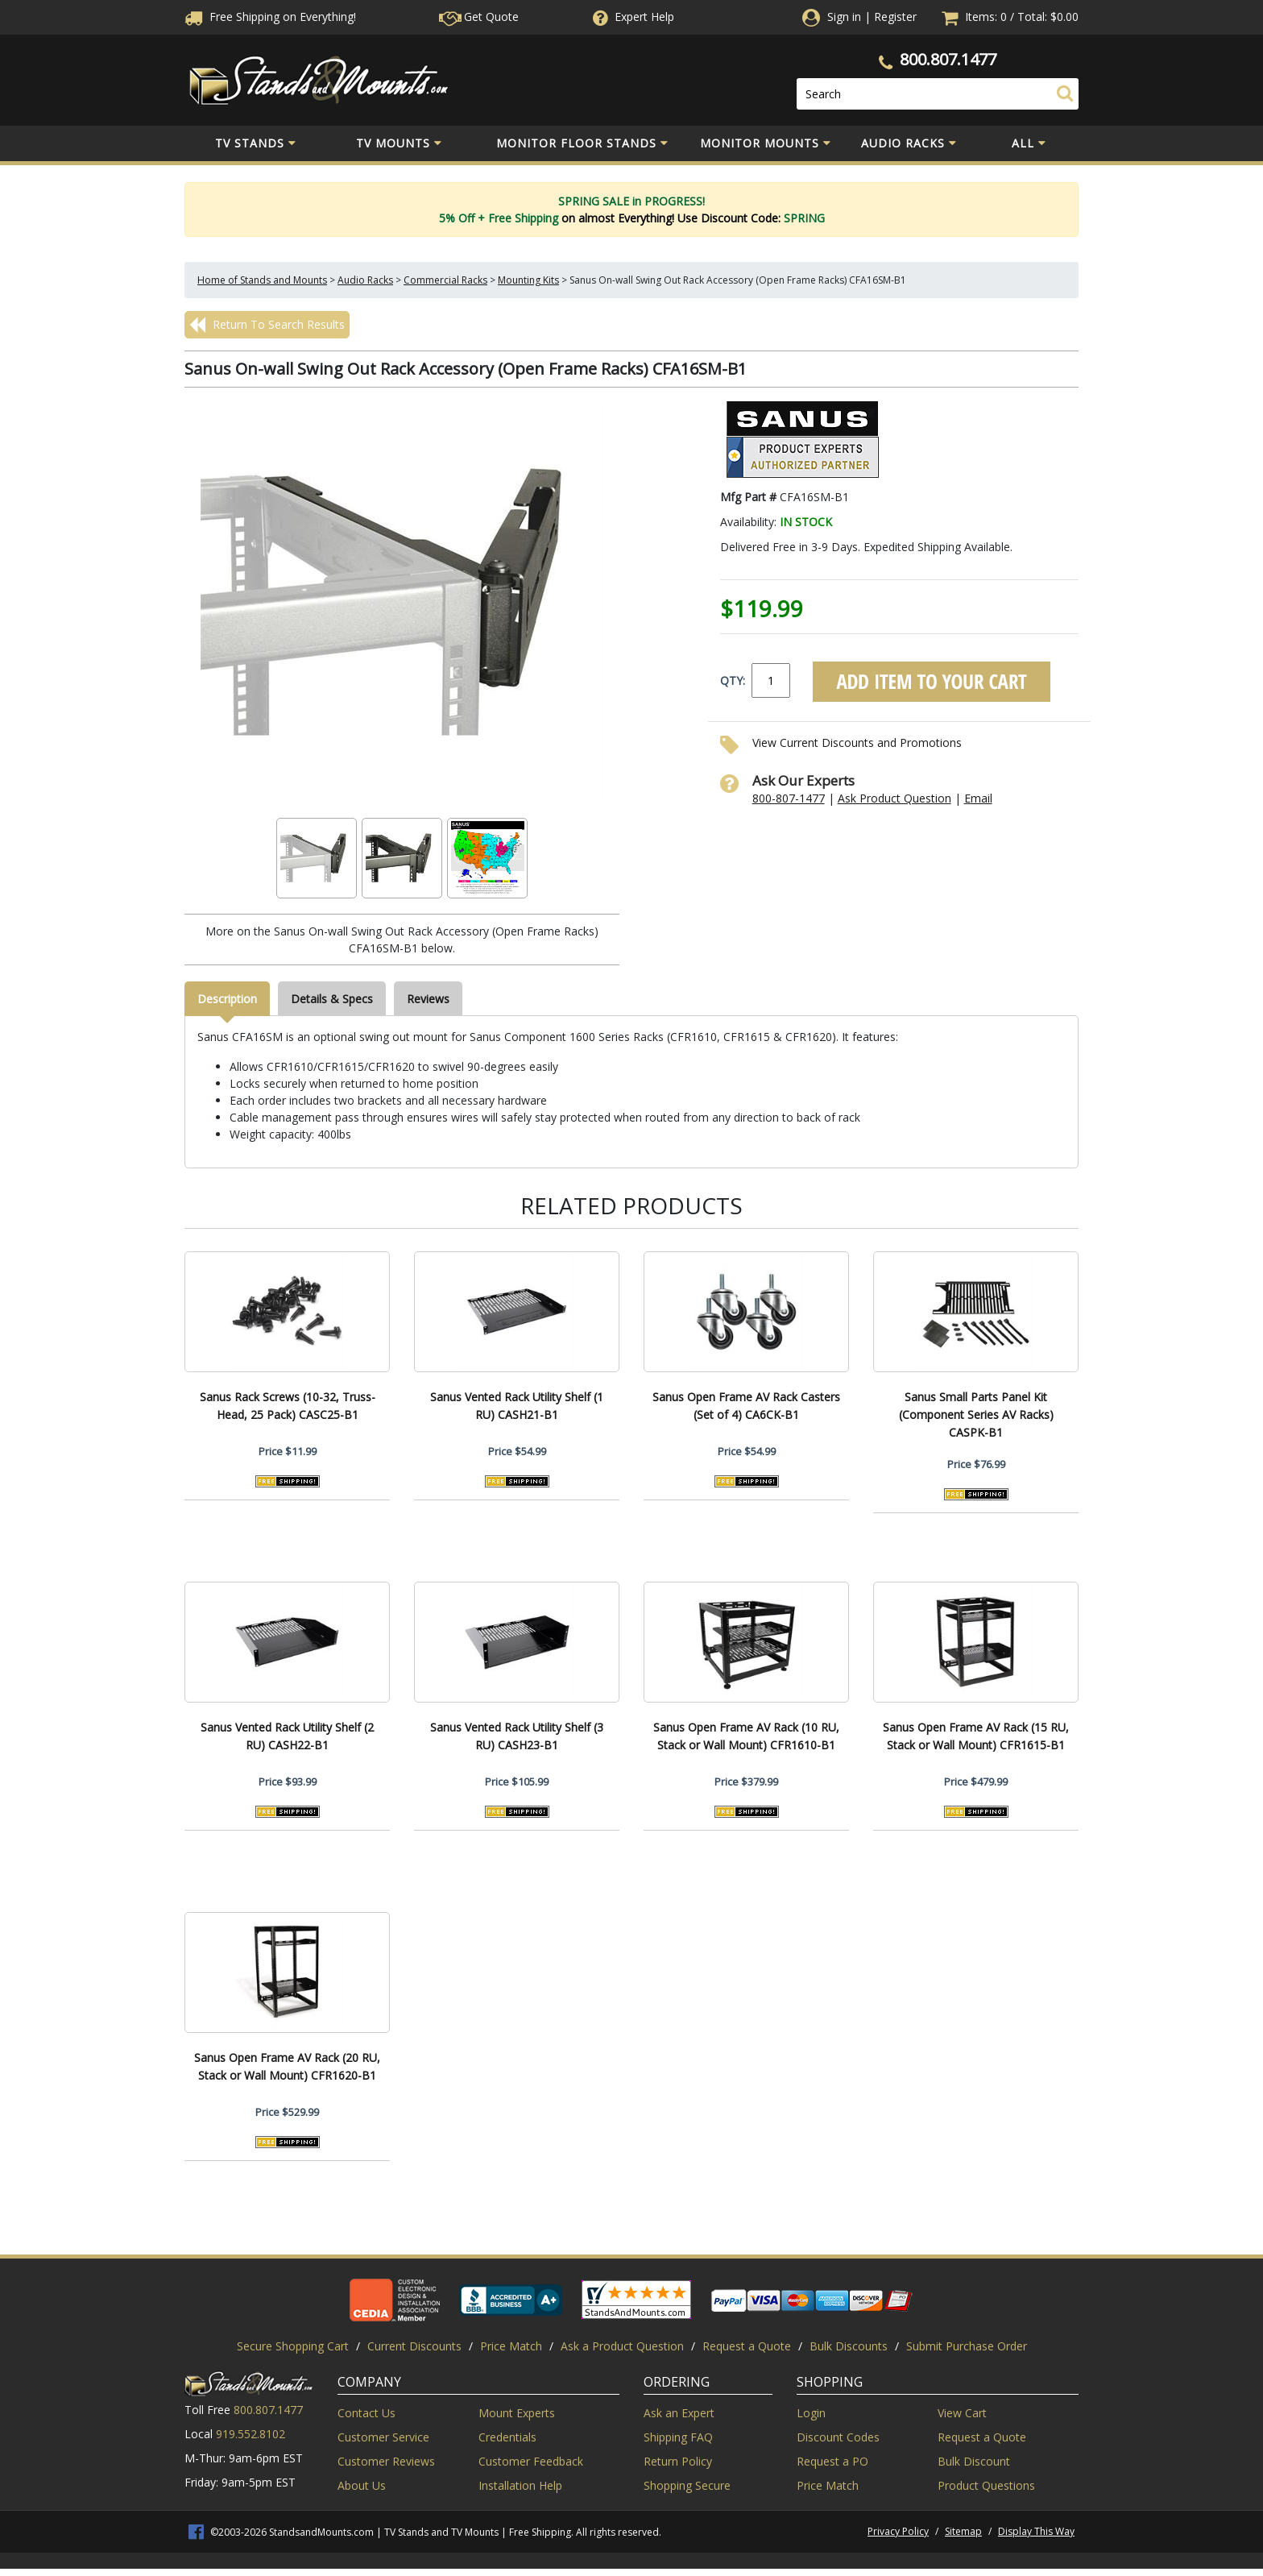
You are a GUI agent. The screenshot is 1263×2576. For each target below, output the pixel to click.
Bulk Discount (974, 2461)
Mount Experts (516, 2412)
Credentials (507, 2437)
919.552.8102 (250, 2433)
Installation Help (520, 2485)
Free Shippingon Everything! (270, 16)
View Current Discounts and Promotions (857, 742)
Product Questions (986, 2485)
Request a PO (832, 2461)
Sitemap (963, 2531)
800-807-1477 (788, 798)
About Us (361, 2485)
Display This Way (1036, 2531)
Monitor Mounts (765, 143)
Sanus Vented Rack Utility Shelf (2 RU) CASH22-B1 (287, 1736)
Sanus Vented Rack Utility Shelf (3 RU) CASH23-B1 (516, 1736)
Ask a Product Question (622, 2346)
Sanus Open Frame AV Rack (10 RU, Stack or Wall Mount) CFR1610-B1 (746, 1736)
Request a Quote (746, 2346)
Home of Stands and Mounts (262, 280)
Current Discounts (414, 2346)
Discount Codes (838, 2437)
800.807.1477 (948, 59)
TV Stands (255, 143)
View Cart (962, 2412)
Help (632, 16)
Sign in (844, 16)
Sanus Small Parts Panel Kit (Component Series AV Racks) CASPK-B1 (976, 1414)
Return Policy (678, 2461)
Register (895, 16)
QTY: (732, 680)
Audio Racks (909, 143)
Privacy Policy (898, 2531)
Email (978, 798)
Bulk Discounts (849, 2346)
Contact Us (366, 2412)
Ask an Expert (679, 2412)
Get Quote (479, 16)
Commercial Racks (445, 280)
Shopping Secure (687, 2485)
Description (227, 998)
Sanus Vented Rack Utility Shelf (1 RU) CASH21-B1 (516, 1405)
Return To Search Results (267, 325)
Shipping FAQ (678, 2437)
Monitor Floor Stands (582, 143)
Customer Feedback (530, 2461)
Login (811, 2412)
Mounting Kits (528, 280)
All (1029, 143)
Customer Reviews (386, 2461)
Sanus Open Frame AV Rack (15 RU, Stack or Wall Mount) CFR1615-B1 (976, 1736)
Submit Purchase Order (966, 2346)
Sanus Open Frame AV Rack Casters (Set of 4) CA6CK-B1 (746, 1405)
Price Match (511, 2346)
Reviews (428, 998)
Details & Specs (332, 998)
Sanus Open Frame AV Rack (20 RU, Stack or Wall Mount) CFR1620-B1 (287, 2066)
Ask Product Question (894, 798)
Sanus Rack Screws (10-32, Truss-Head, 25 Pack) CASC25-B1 (287, 1405)
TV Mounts (399, 143)
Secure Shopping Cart (293, 2346)
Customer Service (383, 2437)
